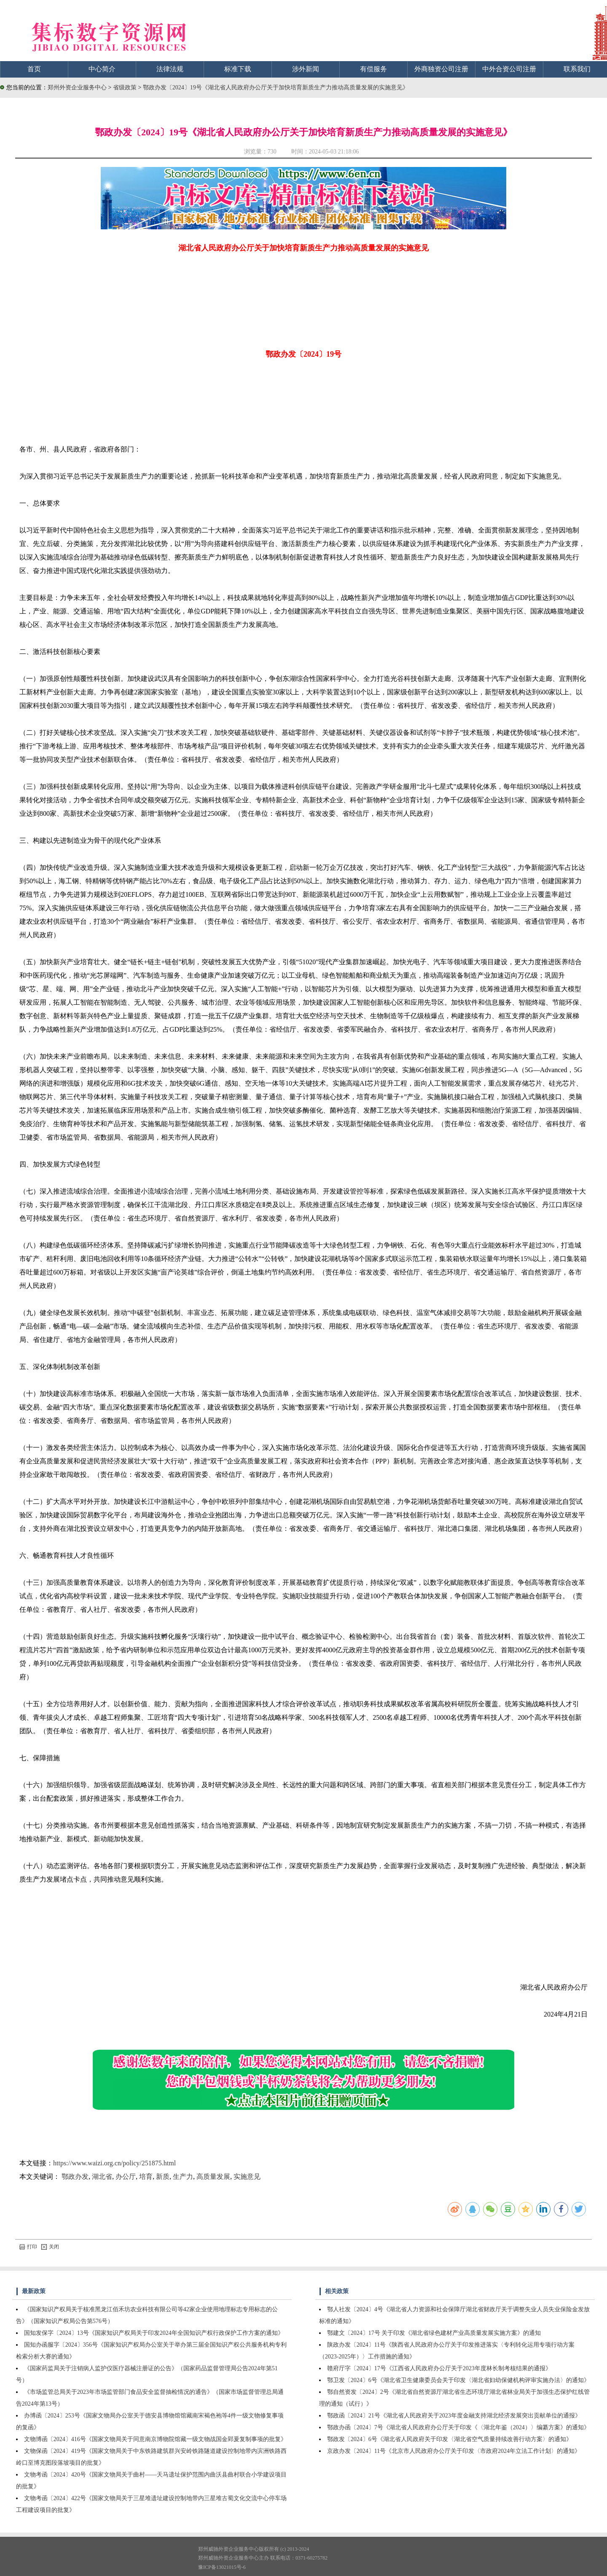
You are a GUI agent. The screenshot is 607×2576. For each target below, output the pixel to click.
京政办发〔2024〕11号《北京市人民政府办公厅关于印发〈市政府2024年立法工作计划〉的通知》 (453, 2451)
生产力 (183, 2176)
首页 (34, 69)
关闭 (50, 2247)
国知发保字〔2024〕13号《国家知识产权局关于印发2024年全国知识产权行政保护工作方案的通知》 (154, 2333)
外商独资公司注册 (441, 69)
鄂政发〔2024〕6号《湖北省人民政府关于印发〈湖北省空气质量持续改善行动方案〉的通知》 (449, 2439)
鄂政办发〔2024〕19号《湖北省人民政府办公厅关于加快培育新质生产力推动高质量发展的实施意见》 (275, 87)
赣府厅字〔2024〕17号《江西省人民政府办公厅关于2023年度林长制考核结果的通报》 (439, 2368)
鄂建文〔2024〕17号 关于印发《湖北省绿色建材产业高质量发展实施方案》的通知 (434, 2333)
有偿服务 (373, 69)
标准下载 (237, 69)
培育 (146, 2176)
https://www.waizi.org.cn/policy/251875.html (114, 2163)
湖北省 (102, 2176)
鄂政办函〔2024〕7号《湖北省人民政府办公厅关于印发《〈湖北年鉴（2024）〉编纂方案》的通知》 (458, 2427)
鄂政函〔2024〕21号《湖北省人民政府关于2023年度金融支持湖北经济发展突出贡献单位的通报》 (454, 2415)
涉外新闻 (305, 69)
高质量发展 (213, 2176)
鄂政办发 (75, 2176)
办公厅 (125, 2176)
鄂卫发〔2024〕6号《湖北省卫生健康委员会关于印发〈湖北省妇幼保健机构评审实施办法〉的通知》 (458, 2380)
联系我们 (577, 69)
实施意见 (247, 2176)
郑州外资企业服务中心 (77, 87)
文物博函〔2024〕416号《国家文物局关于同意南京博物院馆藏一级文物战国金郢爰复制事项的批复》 (155, 2439)
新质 (162, 2176)
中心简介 (102, 69)
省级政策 (125, 87)
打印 (28, 2247)
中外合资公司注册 (509, 69)
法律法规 (169, 69)
